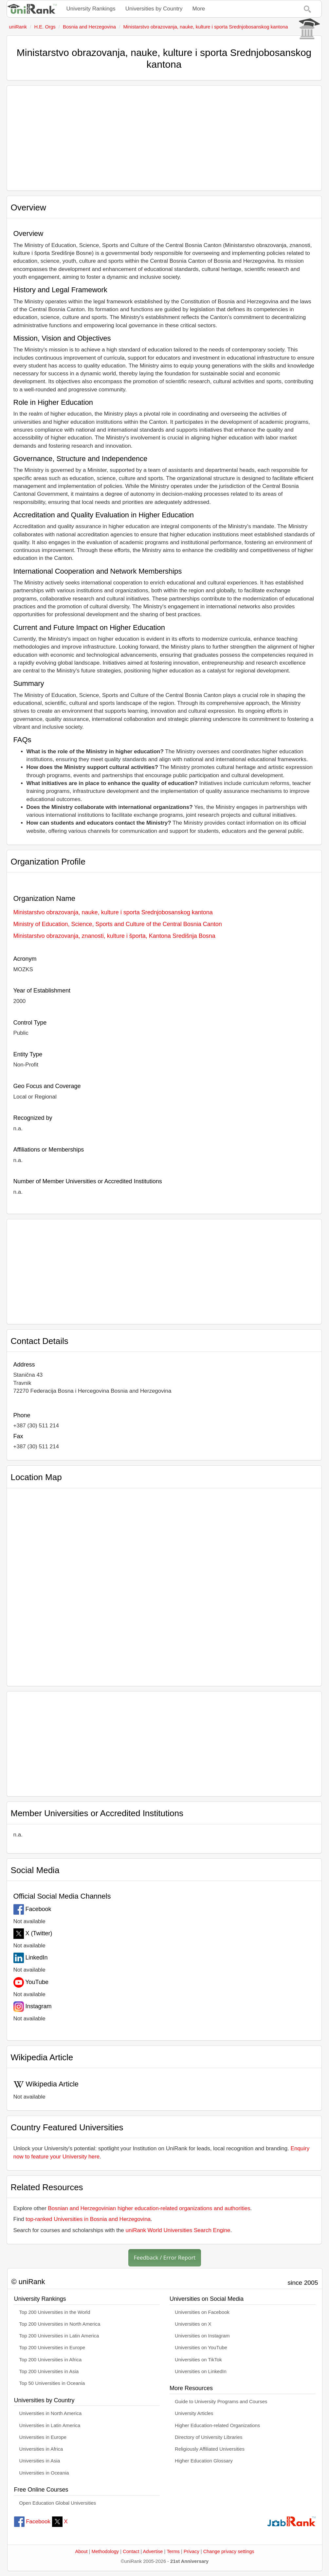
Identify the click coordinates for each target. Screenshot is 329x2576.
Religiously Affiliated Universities (210, 2449)
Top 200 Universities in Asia (49, 2371)
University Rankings (91, 9)
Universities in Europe (43, 2437)
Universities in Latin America (50, 2425)
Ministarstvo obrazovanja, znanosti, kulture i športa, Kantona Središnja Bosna (114, 936)
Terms (173, 2551)
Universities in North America (50, 2413)
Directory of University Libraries (208, 2437)
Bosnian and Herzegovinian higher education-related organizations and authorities (149, 2208)
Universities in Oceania (44, 2473)
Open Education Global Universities (57, 2503)
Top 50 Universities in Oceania (52, 2383)
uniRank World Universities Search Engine (178, 2230)
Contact (131, 2551)
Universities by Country (154, 9)
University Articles (194, 2413)
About (81, 2551)
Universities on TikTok (198, 2359)
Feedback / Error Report (165, 2257)
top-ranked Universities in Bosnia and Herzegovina (88, 2219)
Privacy (191, 2551)
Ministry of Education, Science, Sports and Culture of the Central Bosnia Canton (117, 924)
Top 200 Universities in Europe (52, 2347)
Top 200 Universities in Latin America (59, 2335)
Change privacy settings (228, 2551)
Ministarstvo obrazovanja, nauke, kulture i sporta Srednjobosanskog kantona (113, 912)
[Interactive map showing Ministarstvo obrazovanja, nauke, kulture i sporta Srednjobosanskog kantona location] (164, 1584)
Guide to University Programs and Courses (221, 2401)
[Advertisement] (164, 138)
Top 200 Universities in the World (54, 2312)
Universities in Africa (41, 2449)
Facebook (32, 2521)
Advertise (153, 2551)
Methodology (105, 2551)
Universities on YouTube (201, 2347)
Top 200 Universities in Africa (50, 2359)
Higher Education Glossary (204, 2460)
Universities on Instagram (202, 2335)
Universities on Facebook (202, 2312)
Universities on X (193, 2324)
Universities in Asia (39, 2460)
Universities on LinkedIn (201, 2371)
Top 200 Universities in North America (60, 2324)
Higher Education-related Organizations (217, 2425)
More (198, 9)
